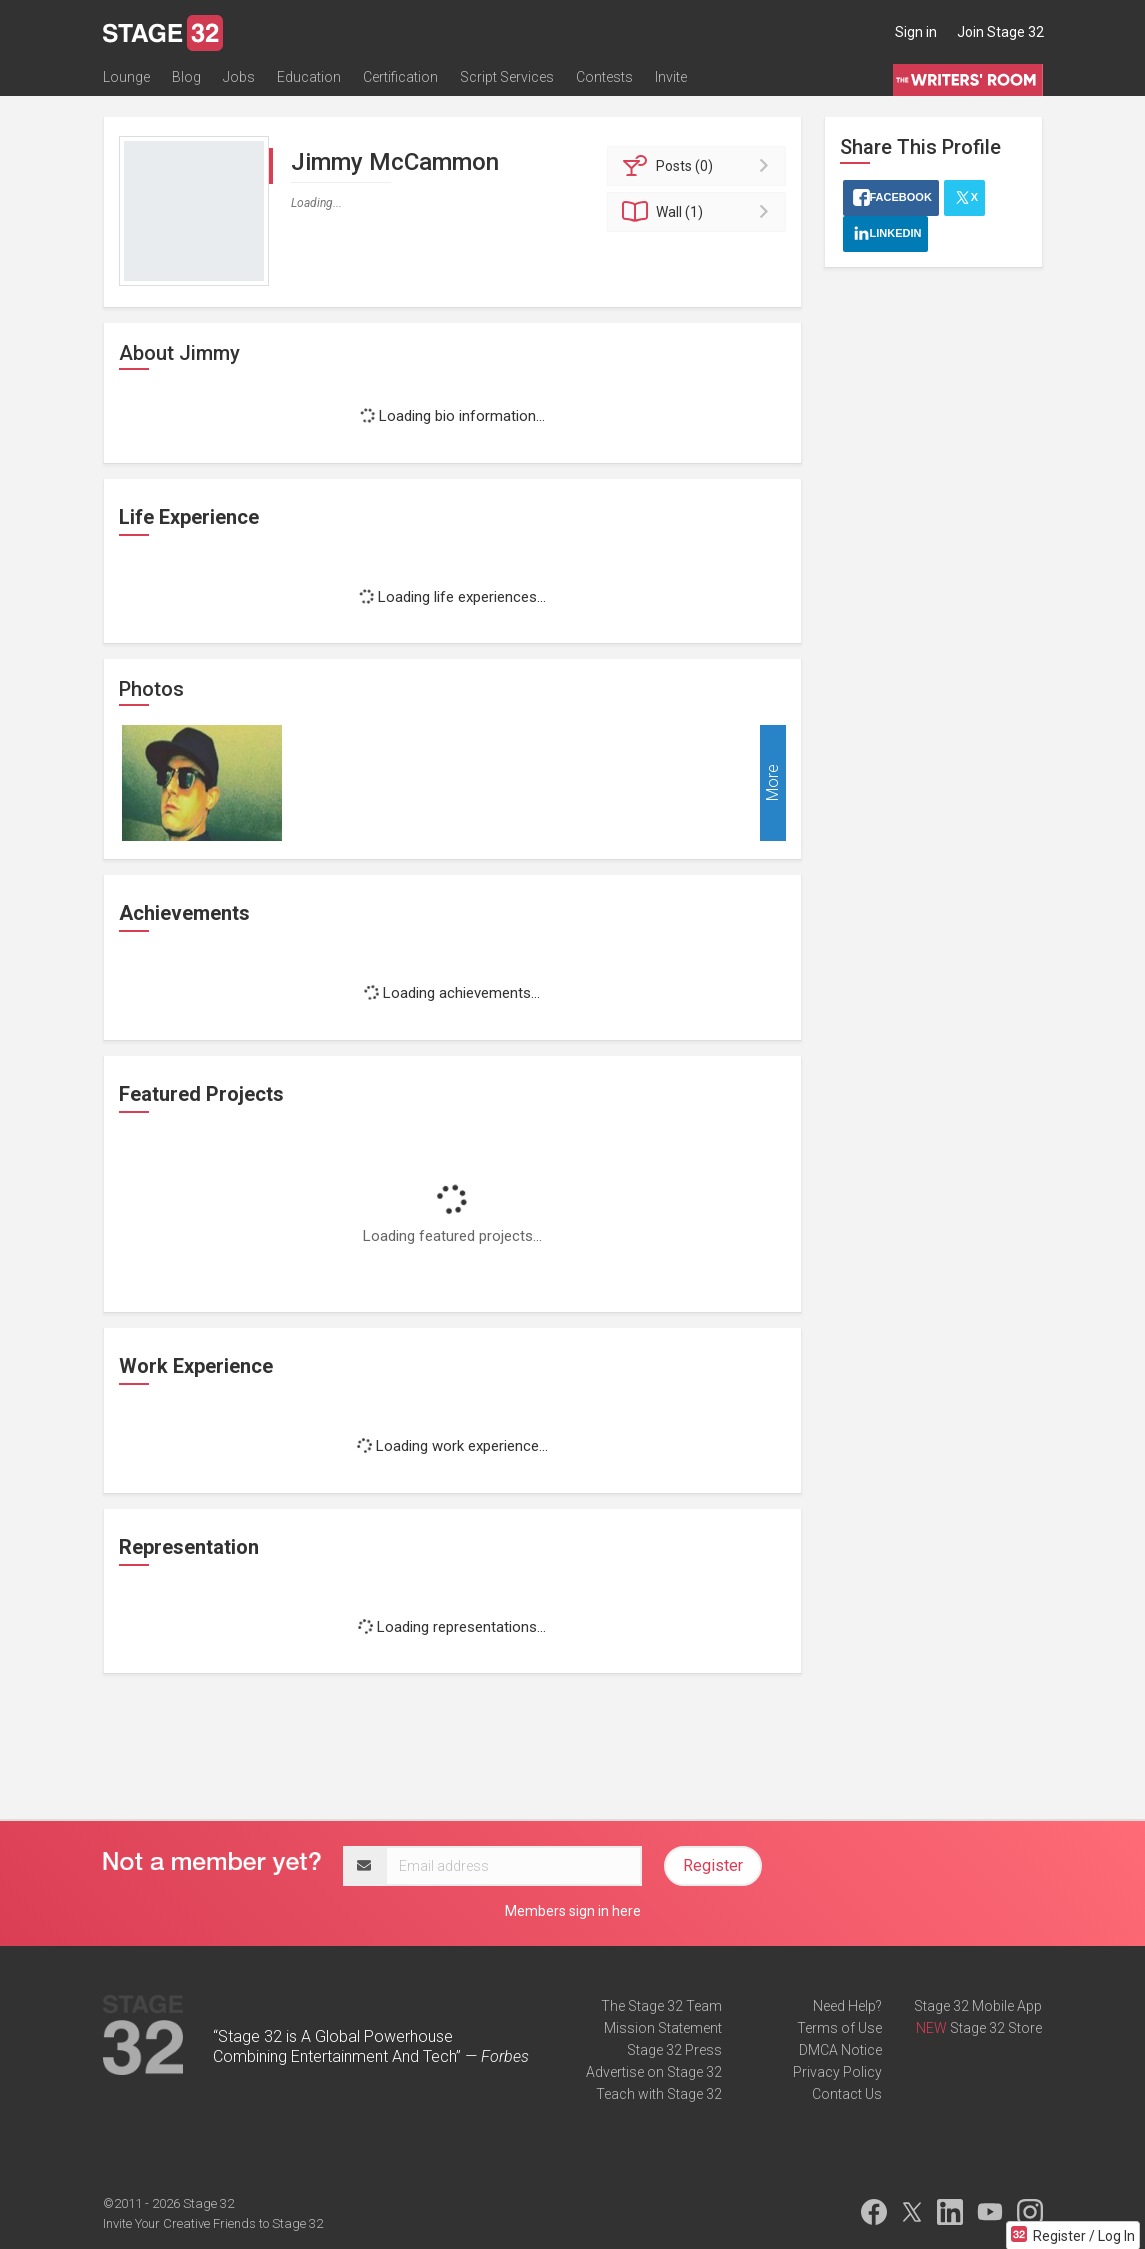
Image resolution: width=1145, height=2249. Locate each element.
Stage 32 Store (996, 2028)
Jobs (239, 77)
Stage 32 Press (674, 2050)
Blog (186, 77)
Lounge (126, 77)
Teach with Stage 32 (659, 2094)
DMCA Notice (840, 2050)
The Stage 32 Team (661, 2006)
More (772, 783)
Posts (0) (699, 166)
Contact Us (847, 2094)
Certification (400, 77)
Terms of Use (839, 2028)
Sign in (916, 32)
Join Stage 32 (1000, 32)
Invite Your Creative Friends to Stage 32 (213, 2223)
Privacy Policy (837, 2072)
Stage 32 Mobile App (978, 2006)
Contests (604, 77)
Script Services (507, 77)
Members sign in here (573, 1911)
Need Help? (847, 2006)
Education (309, 77)
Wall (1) (699, 212)
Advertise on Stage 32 (654, 2072)
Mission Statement (663, 2028)
